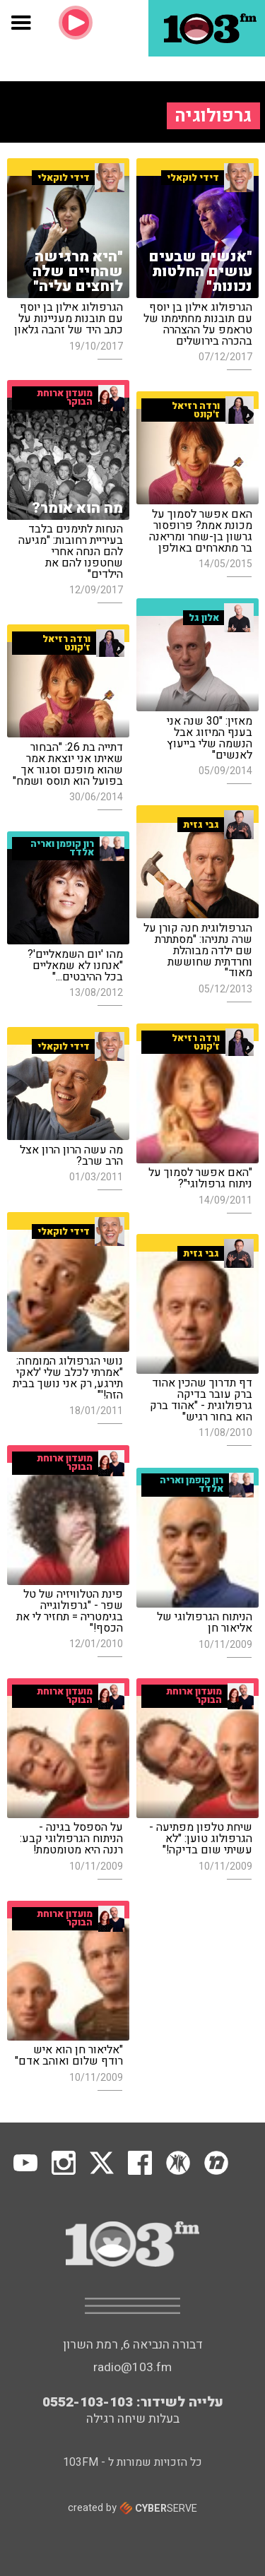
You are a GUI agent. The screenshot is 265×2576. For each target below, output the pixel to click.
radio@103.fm (132, 2367)
